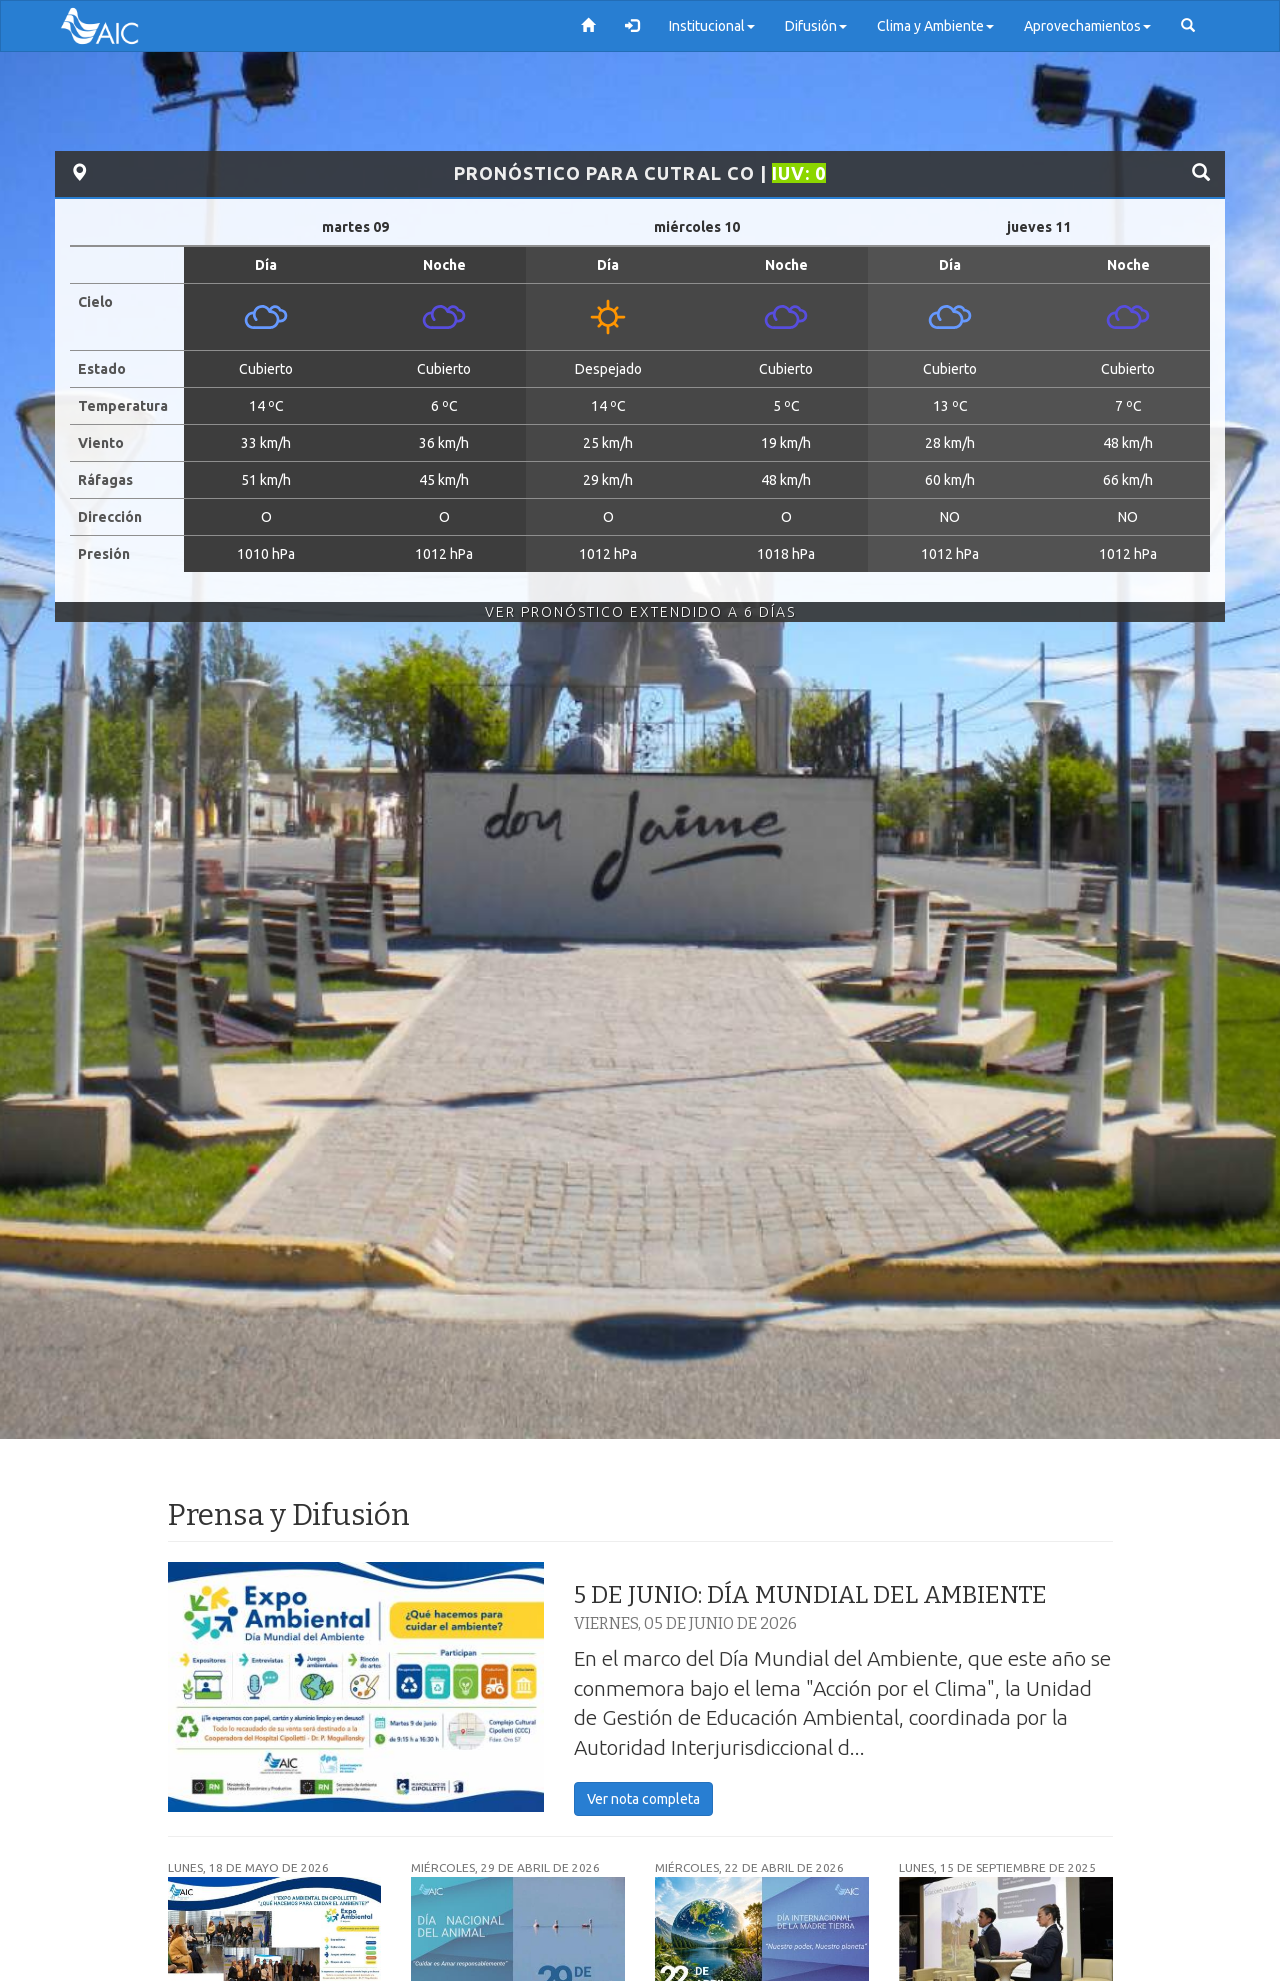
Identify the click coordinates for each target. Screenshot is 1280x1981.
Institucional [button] (712, 26)
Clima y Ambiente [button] (935, 26)
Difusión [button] (816, 26)
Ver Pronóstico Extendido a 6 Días (640, 612)
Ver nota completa (643, 1799)
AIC (130, 26)
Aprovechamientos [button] (1087, 26)
